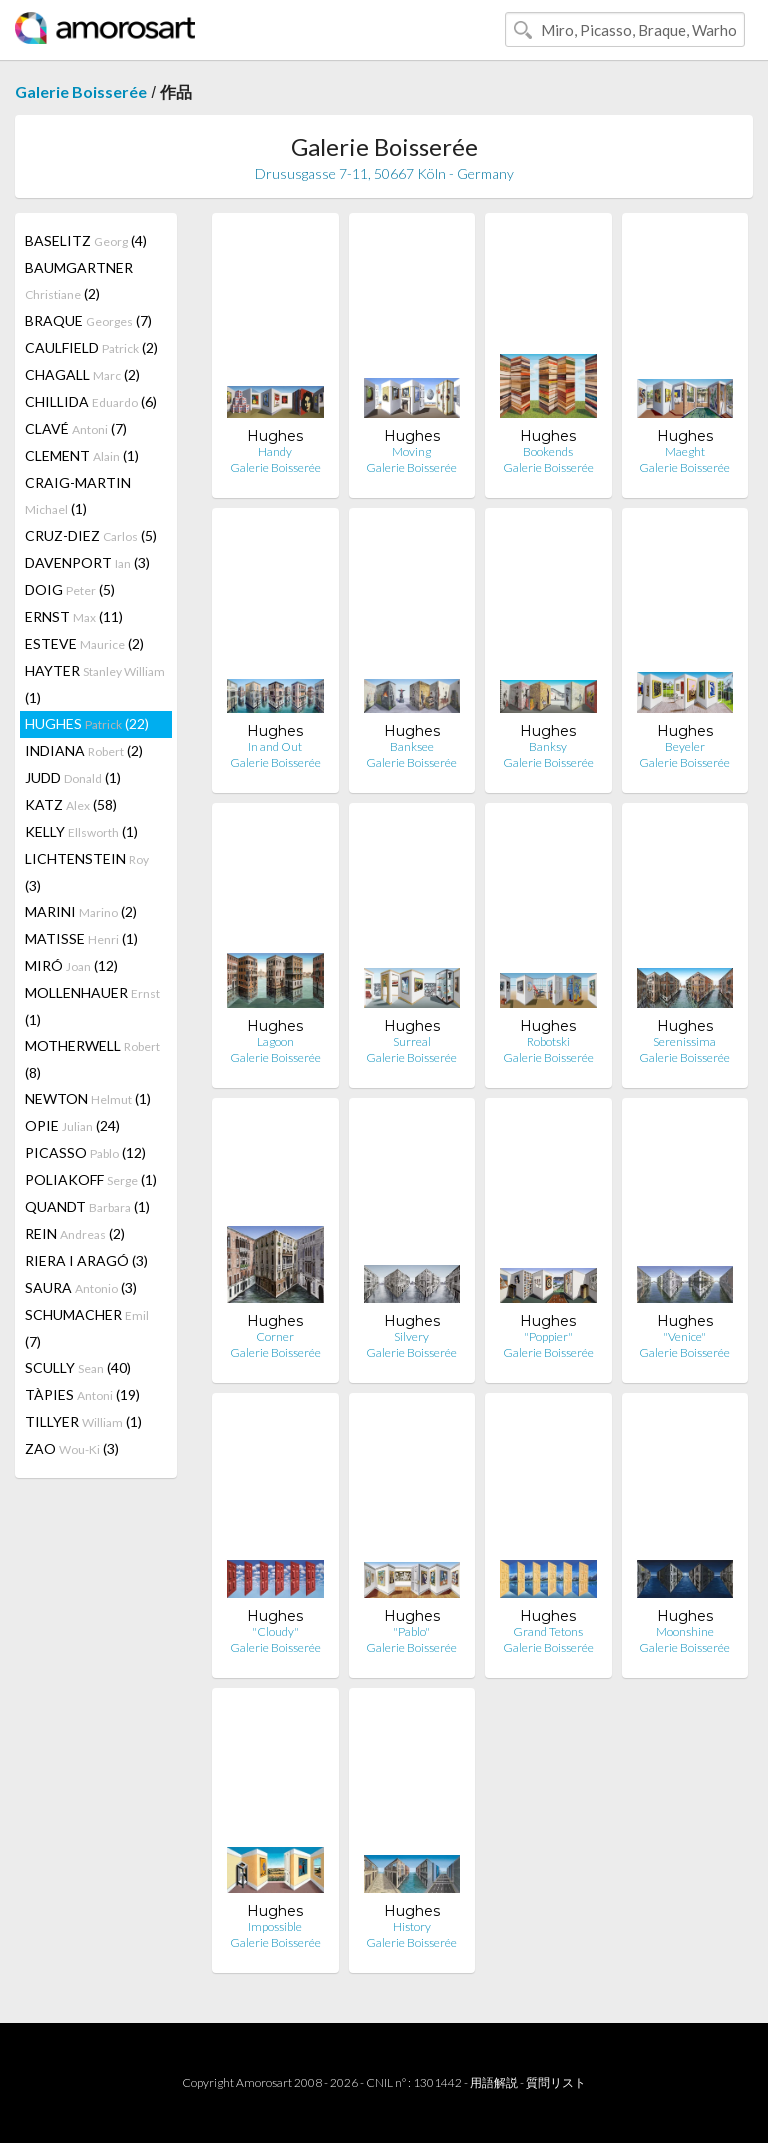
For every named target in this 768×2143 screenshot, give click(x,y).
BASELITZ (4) (86, 240)
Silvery (411, 1336)
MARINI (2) (81, 911)
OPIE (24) (72, 1125)
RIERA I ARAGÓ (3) (86, 1260)
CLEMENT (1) (82, 455)
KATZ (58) (71, 804)
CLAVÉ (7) (76, 428)
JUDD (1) (73, 777)
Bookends (548, 451)
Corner (275, 1336)
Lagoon (275, 1041)
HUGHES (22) (87, 723)
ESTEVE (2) (84, 643)
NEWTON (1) (88, 1098)
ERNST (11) (74, 616)
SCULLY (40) (78, 1367)
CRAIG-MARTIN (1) (78, 495)
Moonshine (685, 1631)
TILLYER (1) (83, 1421)
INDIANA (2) (84, 750)
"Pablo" (411, 1631)
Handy (275, 451)
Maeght (685, 451)
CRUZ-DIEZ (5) (91, 535)
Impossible (275, 1926)
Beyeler (685, 746)
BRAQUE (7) (88, 320)
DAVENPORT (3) (87, 562)
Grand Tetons (548, 1631)
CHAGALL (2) (82, 374)
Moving (411, 451)
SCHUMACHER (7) (87, 1328)
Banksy (548, 746)
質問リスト (556, 2082)
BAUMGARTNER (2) (79, 280)
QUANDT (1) (87, 1206)
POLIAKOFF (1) (91, 1179)
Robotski (548, 1041)
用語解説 (494, 2082)
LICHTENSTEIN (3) (87, 872)
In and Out (275, 746)
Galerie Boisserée (81, 91)
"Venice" (684, 1336)
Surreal (412, 1041)
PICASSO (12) (85, 1152)
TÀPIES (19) (82, 1394)
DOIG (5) (70, 589)
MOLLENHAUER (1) (92, 1006)
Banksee (412, 746)
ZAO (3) (72, 1448)
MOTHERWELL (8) (92, 1059)
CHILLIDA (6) (91, 401)
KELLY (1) (81, 831)
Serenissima (684, 1041)
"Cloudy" (275, 1631)
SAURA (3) (81, 1287)
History (412, 1926)
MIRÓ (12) (71, 965)
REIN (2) (75, 1233)
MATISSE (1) (81, 938)
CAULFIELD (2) (91, 347)
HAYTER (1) (95, 684)
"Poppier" (548, 1336)
